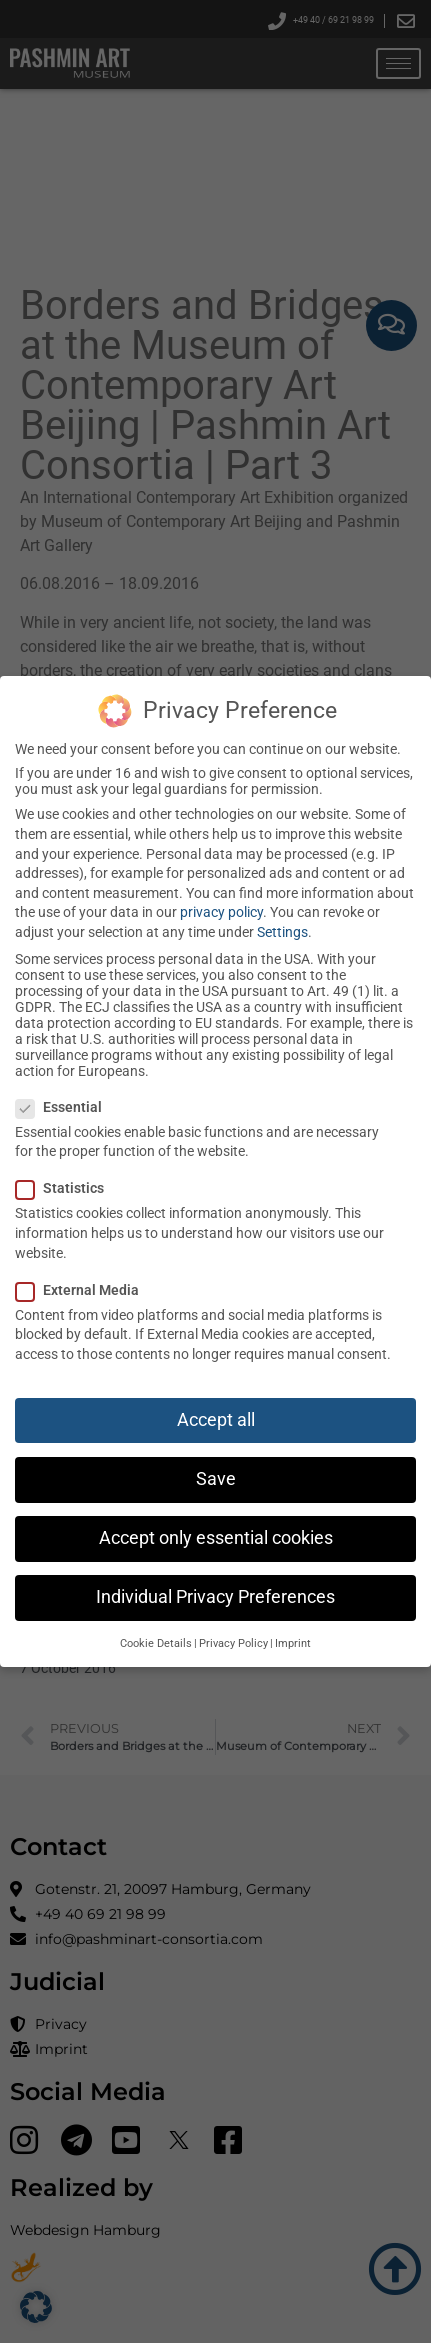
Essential (58, 1107)
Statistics (59, 1188)
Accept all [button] (216, 1420)
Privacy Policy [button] (233, 1643)
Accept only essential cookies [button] (216, 1538)
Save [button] (216, 1479)
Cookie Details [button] (156, 1643)
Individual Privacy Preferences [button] (215, 1597)
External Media (77, 1290)
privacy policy (221, 912)
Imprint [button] (293, 1643)
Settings (282, 932)
